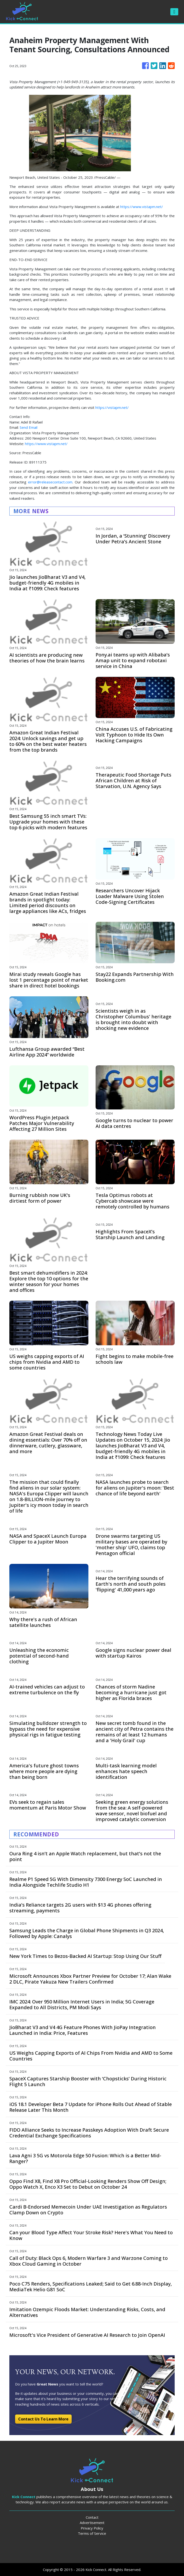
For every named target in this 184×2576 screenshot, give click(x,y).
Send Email (28, 427)
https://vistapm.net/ (112, 407)
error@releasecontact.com (50, 482)
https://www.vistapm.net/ (141, 206)
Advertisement (92, 2522)
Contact (92, 2517)
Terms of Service (92, 2533)
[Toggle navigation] (174, 11)
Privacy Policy (92, 2528)
